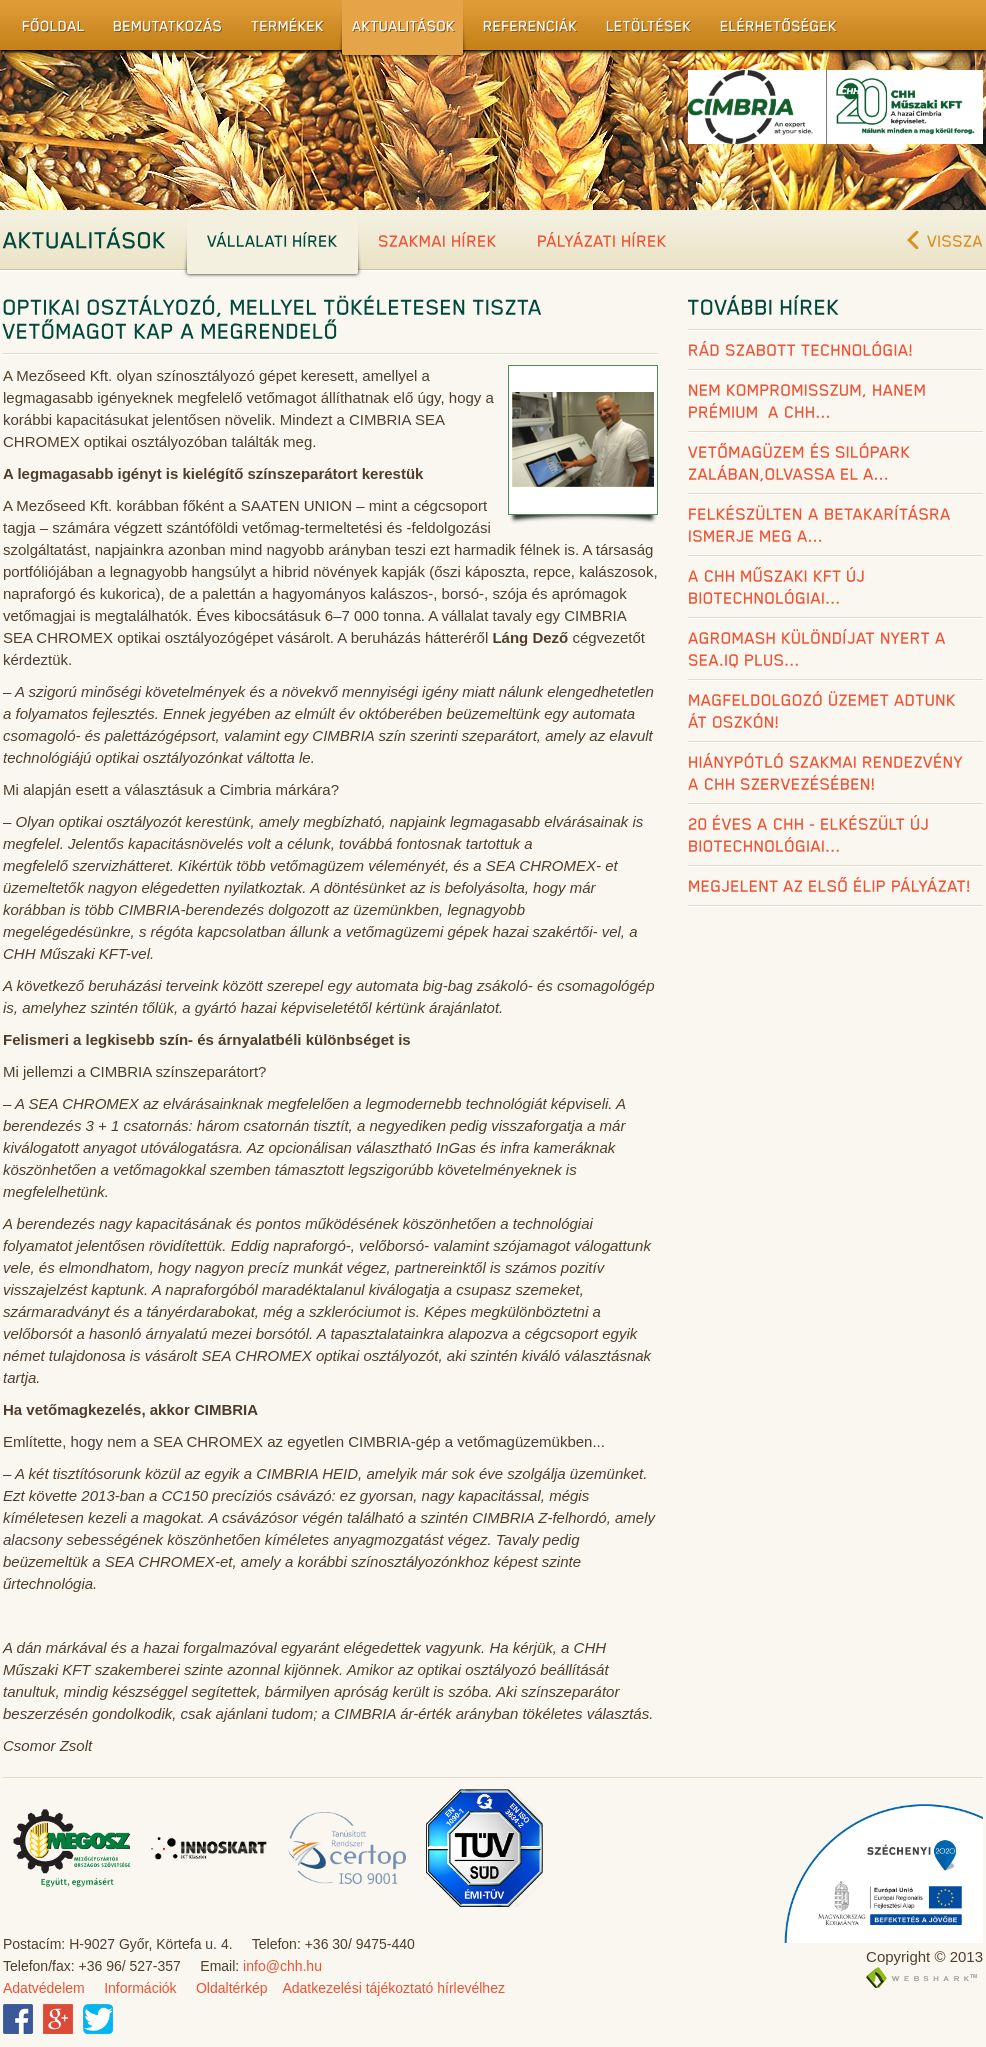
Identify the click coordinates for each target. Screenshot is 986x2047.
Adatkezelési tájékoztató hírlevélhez (393, 1988)
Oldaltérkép (232, 1988)
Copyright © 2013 (924, 1956)
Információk (140, 1988)
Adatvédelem (44, 1988)
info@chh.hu (282, 1966)
